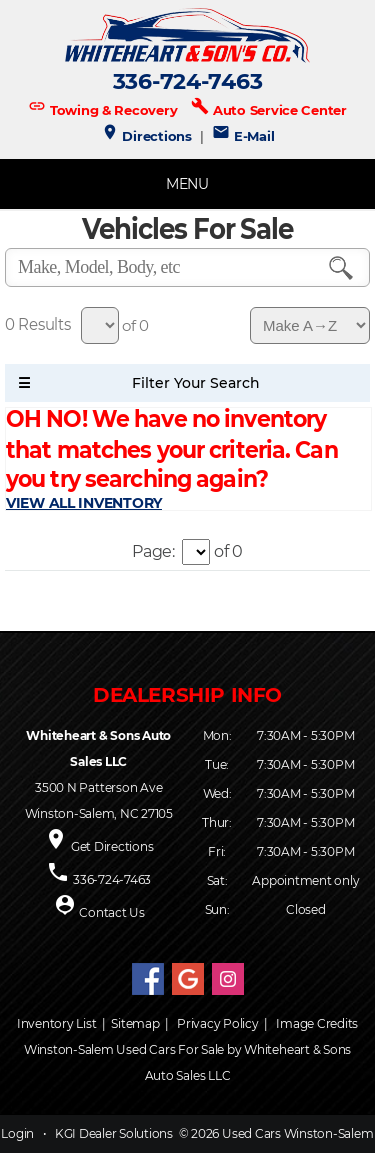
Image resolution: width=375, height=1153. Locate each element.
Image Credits (317, 1023)
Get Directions (112, 846)
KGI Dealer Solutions (114, 1133)
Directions (146, 136)
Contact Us (112, 912)
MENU (187, 184)
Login (17, 1133)
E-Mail (243, 136)
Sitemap (135, 1023)
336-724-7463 (188, 81)
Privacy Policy (218, 1023)
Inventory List (57, 1023)
